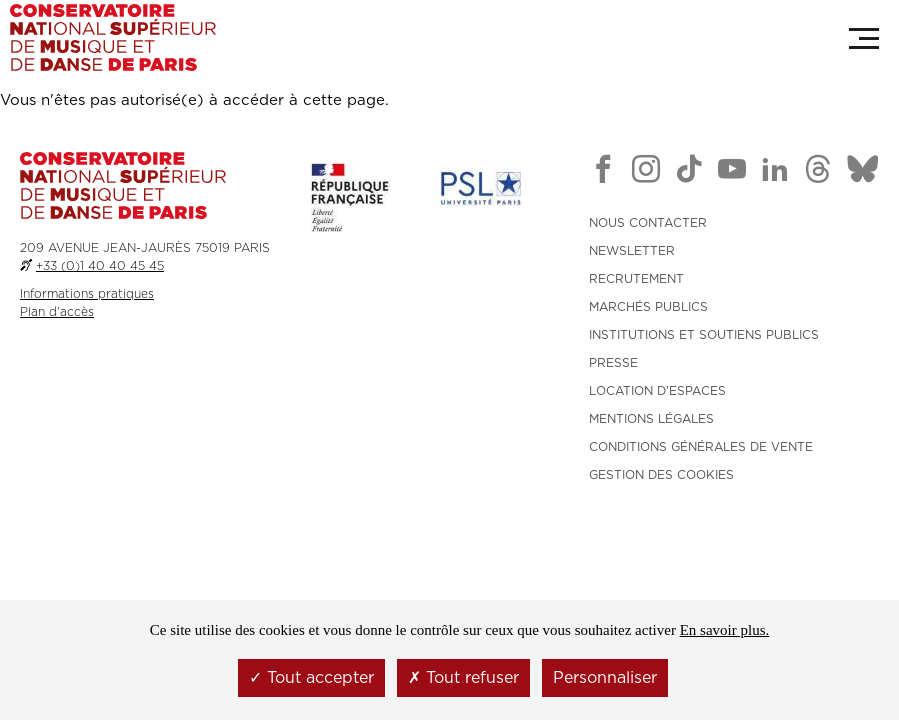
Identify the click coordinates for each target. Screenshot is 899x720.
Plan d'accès (57, 312)
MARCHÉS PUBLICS (648, 307)
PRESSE (613, 363)
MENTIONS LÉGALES (651, 419)
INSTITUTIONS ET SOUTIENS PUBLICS (704, 335)
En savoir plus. (725, 630)
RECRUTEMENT (636, 279)
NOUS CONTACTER (648, 223)
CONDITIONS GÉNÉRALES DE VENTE (701, 447)
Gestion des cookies (661, 475)
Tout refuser (463, 678)
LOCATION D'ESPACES (657, 391)
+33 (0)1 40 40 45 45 (100, 266)
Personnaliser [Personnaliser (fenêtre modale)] (605, 678)
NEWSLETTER (632, 251)
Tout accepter (311, 678)
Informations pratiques (87, 294)
